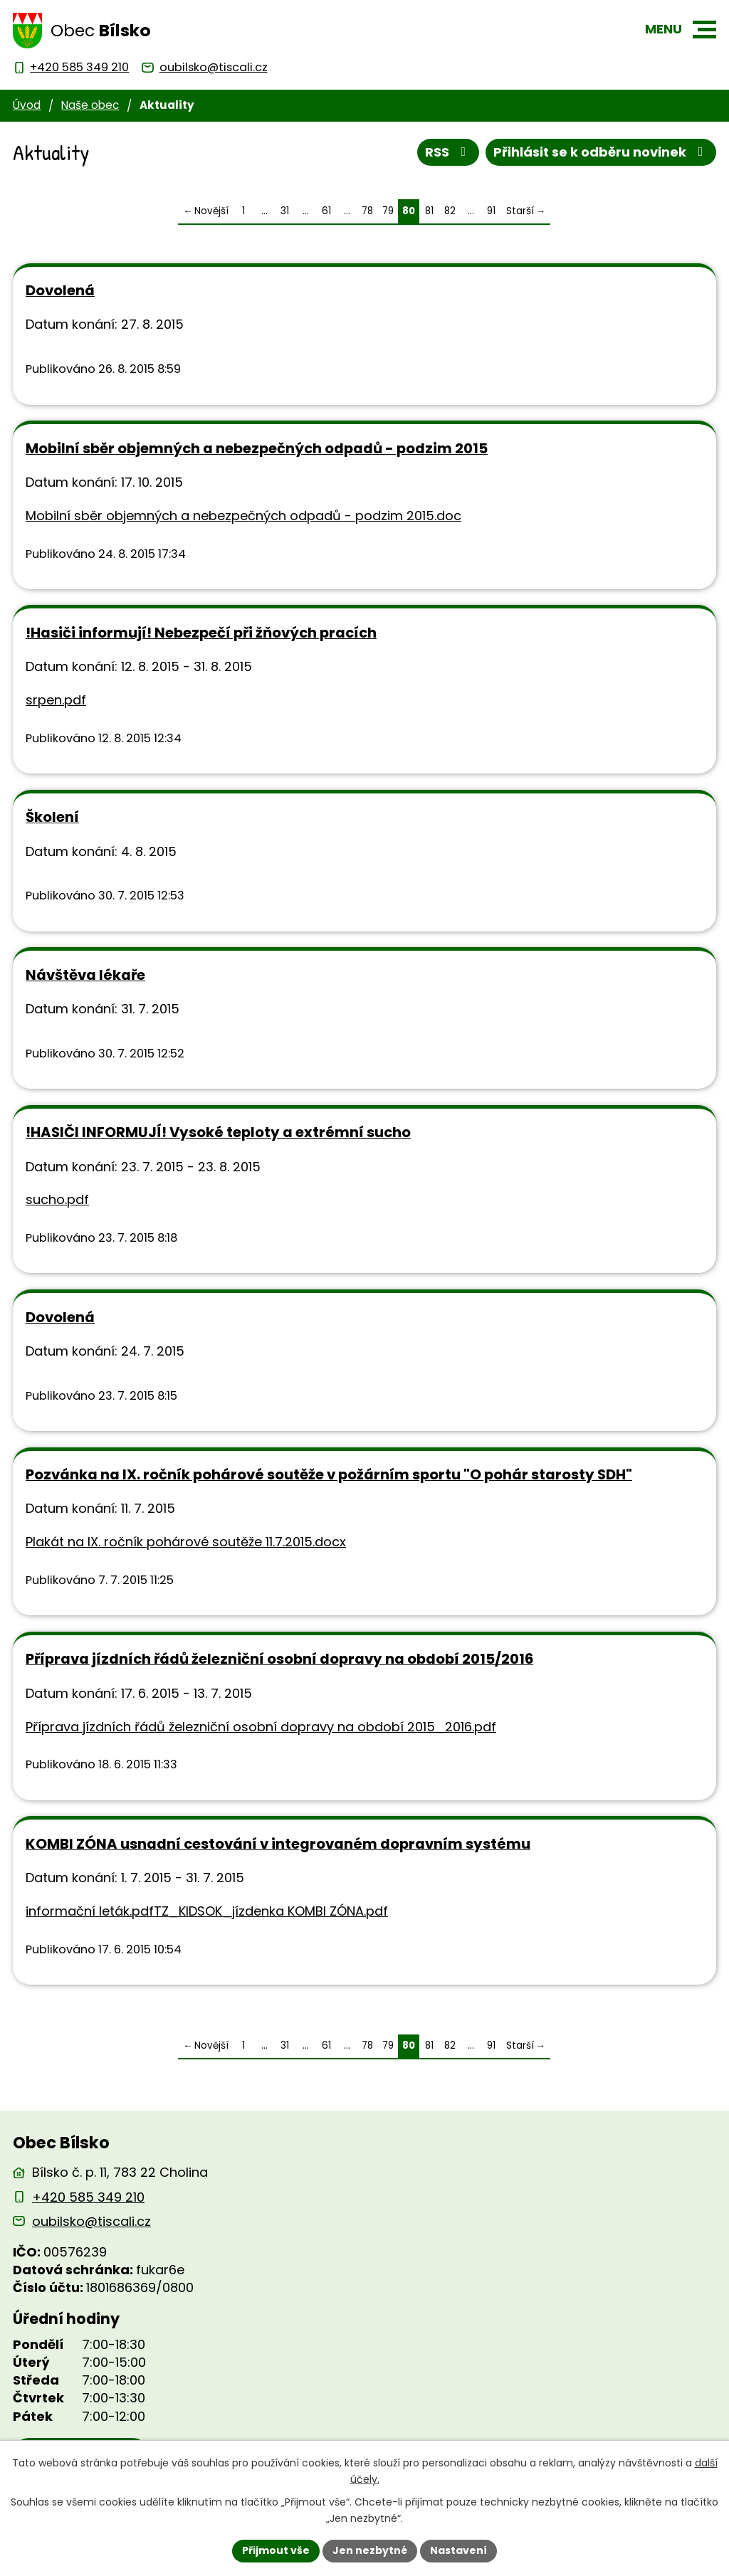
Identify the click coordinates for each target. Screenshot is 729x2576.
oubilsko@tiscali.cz (91, 2221)
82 (450, 211)
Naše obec (90, 104)
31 (284, 211)
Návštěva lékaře (85, 975)
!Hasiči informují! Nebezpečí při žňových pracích (201, 633)
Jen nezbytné (369, 2550)
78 (367, 211)
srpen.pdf (56, 700)
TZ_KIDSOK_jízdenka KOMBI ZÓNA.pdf (271, 1911)
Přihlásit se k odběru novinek (601, 152)
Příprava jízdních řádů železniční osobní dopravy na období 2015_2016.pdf (261, 1727)
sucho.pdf (57, 1199)
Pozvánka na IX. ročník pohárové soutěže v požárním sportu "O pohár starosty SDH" (329, 1474)
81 (429, 211)
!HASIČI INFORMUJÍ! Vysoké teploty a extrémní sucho (218, 1132)
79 (388, 211)
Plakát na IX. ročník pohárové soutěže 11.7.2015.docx (186, 1542)
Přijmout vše (276, 2550)
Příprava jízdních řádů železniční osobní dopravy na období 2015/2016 (279, 1659)
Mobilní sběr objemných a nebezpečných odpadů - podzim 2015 (257, 448)
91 (491, 211)
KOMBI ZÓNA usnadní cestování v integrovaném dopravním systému (278, 1844)
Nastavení (458, 2550)
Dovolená (60, 290)
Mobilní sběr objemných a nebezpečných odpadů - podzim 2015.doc (243, 515)
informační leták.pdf (90, 1911)
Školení (52, 817)
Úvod (27, 104)
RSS (448, 152)
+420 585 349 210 (88, 2197)
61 (326, 211)
